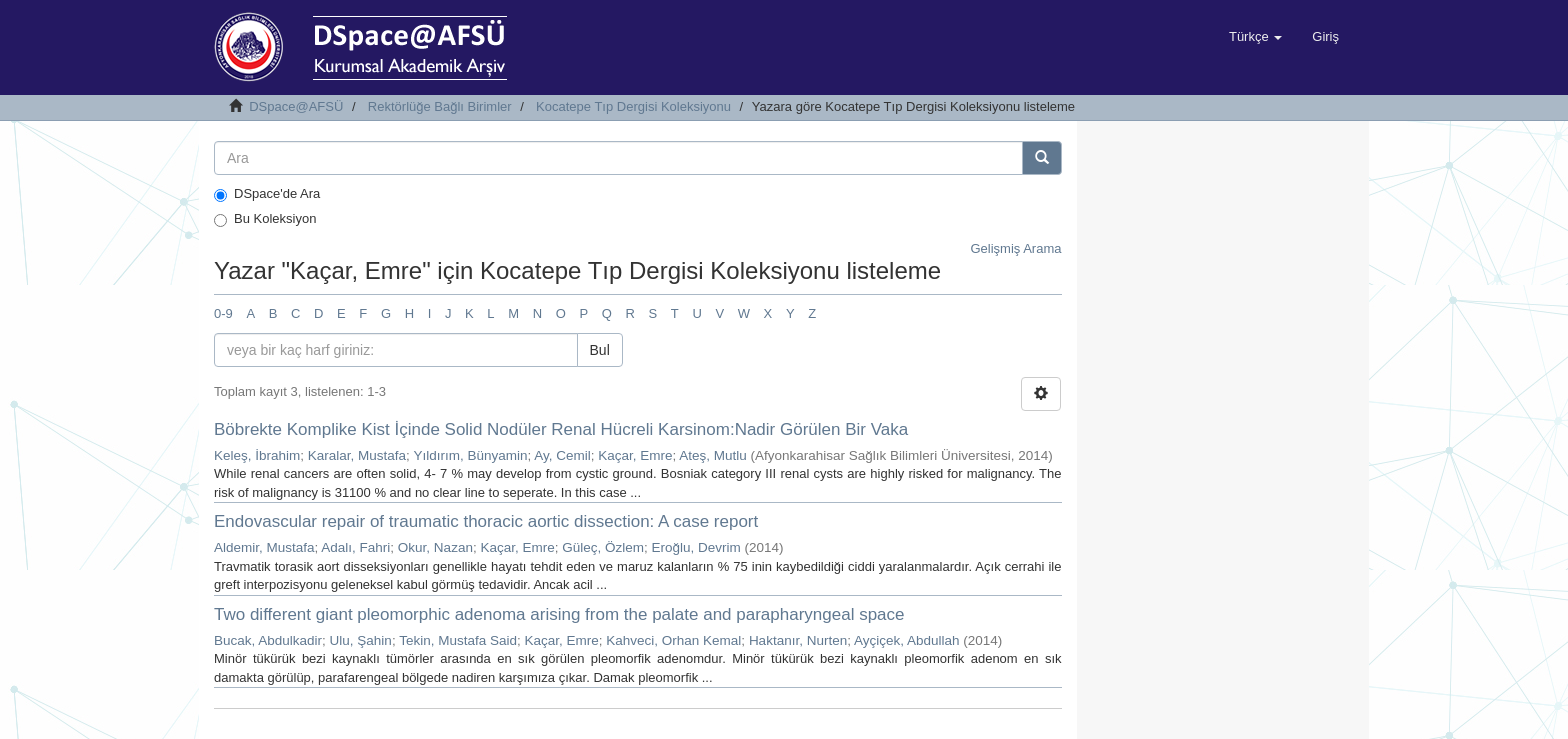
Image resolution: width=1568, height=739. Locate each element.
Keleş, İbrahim (257, 455)
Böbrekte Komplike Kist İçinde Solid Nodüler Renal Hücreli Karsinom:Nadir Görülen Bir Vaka (561, 429)
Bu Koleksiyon (265, 219)
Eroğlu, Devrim (696, 547)
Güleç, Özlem (603, 547)
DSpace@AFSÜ (296, 106)
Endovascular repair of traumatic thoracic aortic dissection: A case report (486, 521)
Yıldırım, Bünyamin (470, 455)
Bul (600, 350)
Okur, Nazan (435, 547)
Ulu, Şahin (361, 640)
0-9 (223, 313)
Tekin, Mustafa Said (458, 640)
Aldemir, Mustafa (264, 547)
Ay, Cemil (562, 455)
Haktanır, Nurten (798, 640)
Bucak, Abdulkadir (268, 640)
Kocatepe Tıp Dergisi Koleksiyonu (633, 106)
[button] (1255, 37)
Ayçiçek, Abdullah (907, 640)
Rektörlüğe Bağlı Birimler (440, 106)
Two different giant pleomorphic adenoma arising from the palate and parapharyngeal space (559, 614)
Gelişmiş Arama (1015, 248)
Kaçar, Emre (635, 455)
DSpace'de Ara (267, 194)
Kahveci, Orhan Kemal (673, 640)
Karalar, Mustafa (357, 455)
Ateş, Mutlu (713, 455)
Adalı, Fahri (355, 547)
